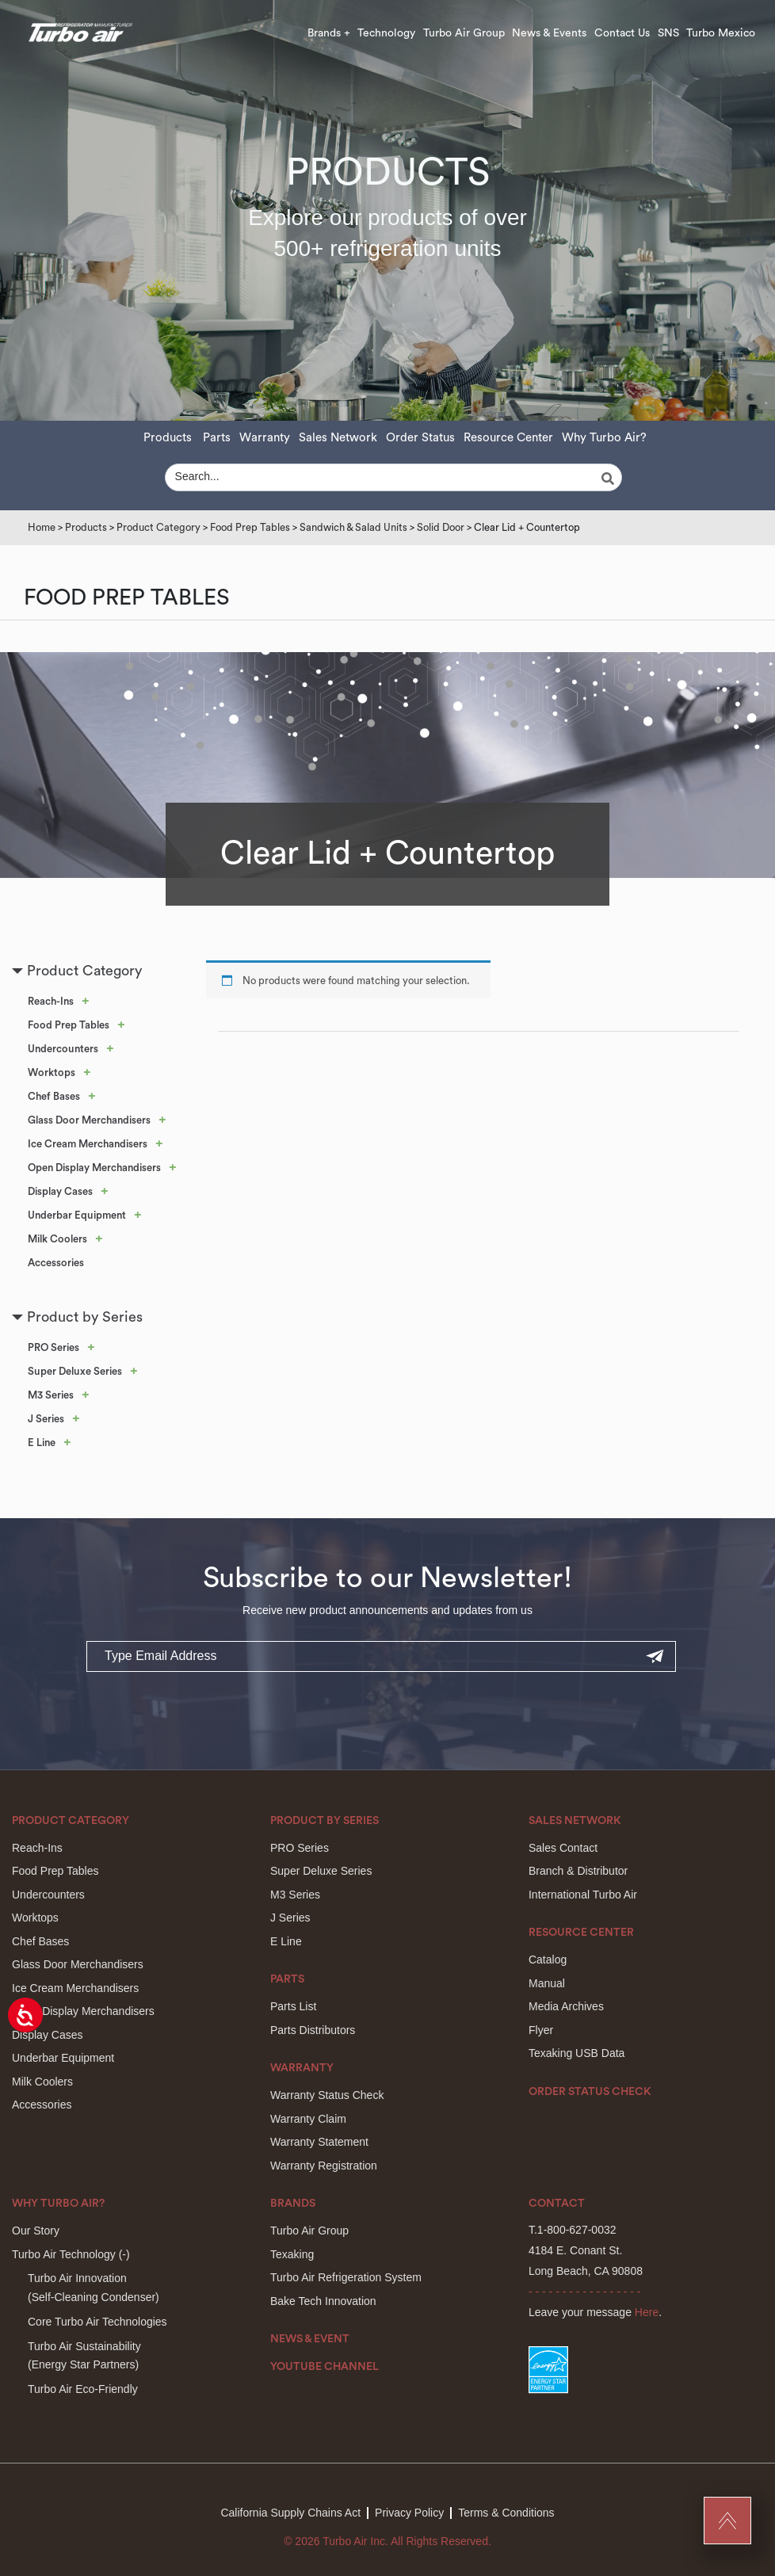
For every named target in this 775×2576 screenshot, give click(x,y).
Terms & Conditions (506, 2512)
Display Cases (60, 1191)
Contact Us (622, 33)
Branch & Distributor (578, 1870)
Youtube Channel (324, 2366)
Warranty (264, 438)
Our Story (35, 2230)
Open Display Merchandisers (94, 1167)
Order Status (420, 438)
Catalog (548, 1959)
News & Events (549, 33)
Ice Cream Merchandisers (87, 1144)
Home (41, 527)
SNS (668, 33)
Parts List (293, 2006)
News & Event (309, 2339)
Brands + (328, 33)
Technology (386, 33)
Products (167, 438)
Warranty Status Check (327, 2095)
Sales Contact (563, 1847)
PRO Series (53, 1347)
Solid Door (440, 527)
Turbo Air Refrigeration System (346, 2277)
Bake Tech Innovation (323, 2301)
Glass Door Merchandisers (89, 1120)
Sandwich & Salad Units (353, 527)
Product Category (158, 527)
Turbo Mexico (720, 33)
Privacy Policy (409, 2512)
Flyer (541, 2030)
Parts (217, 438)
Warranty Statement (319, 2141)
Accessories (56, 1262)
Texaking (292, 2254)
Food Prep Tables (250, 527)
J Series (46, 1419)
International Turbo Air (583, 1894)
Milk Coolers (57, 1239)
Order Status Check (590, 2091)
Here (647, 2312)
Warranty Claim (308, 2118)
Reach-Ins (51, 1001)
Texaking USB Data (576, 2053)
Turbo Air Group (464, 33)
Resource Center (508, 438)
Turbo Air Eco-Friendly (83, 2389)
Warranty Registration (323, 2165)
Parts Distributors (312, 2030)
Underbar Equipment (77, 1215)
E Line (41, 1442)
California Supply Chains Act (290, 2512)
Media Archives (566, 2006)
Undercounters (63, 1049)
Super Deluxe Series (75, 1371)
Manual (547, 1983)
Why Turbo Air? (604, 438)
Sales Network (338, 438)
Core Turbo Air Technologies (97, 2321)
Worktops (51, 1072)
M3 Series (51, 1395)
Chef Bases (54, 1096)
